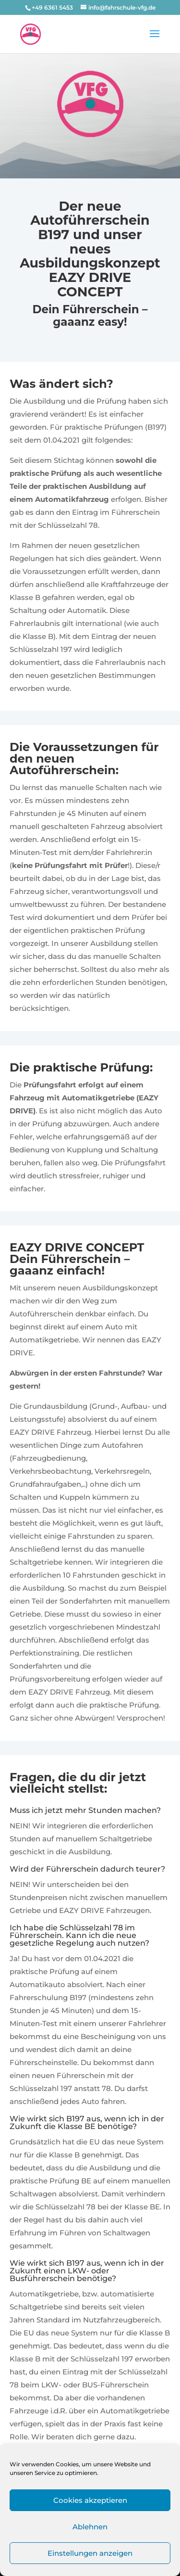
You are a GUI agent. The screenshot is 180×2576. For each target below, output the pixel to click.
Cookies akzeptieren (90, 2500)
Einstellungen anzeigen (90, 2553)
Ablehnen (90, 2526)
